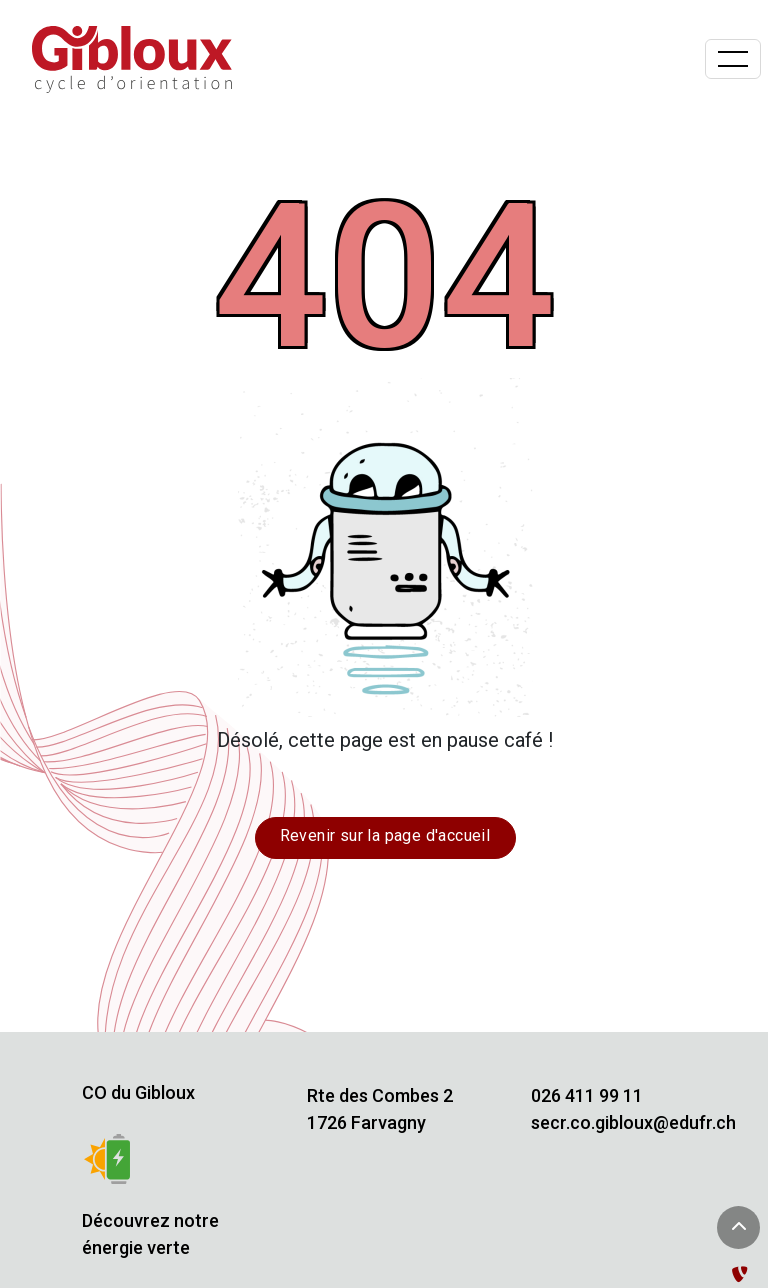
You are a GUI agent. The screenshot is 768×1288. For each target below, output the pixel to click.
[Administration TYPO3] (744, 1274)
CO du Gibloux (138, 1092)
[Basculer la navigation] (733, 59)
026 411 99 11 (587, 1095)
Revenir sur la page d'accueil (385, 835)
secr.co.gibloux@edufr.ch (633, 1122)
